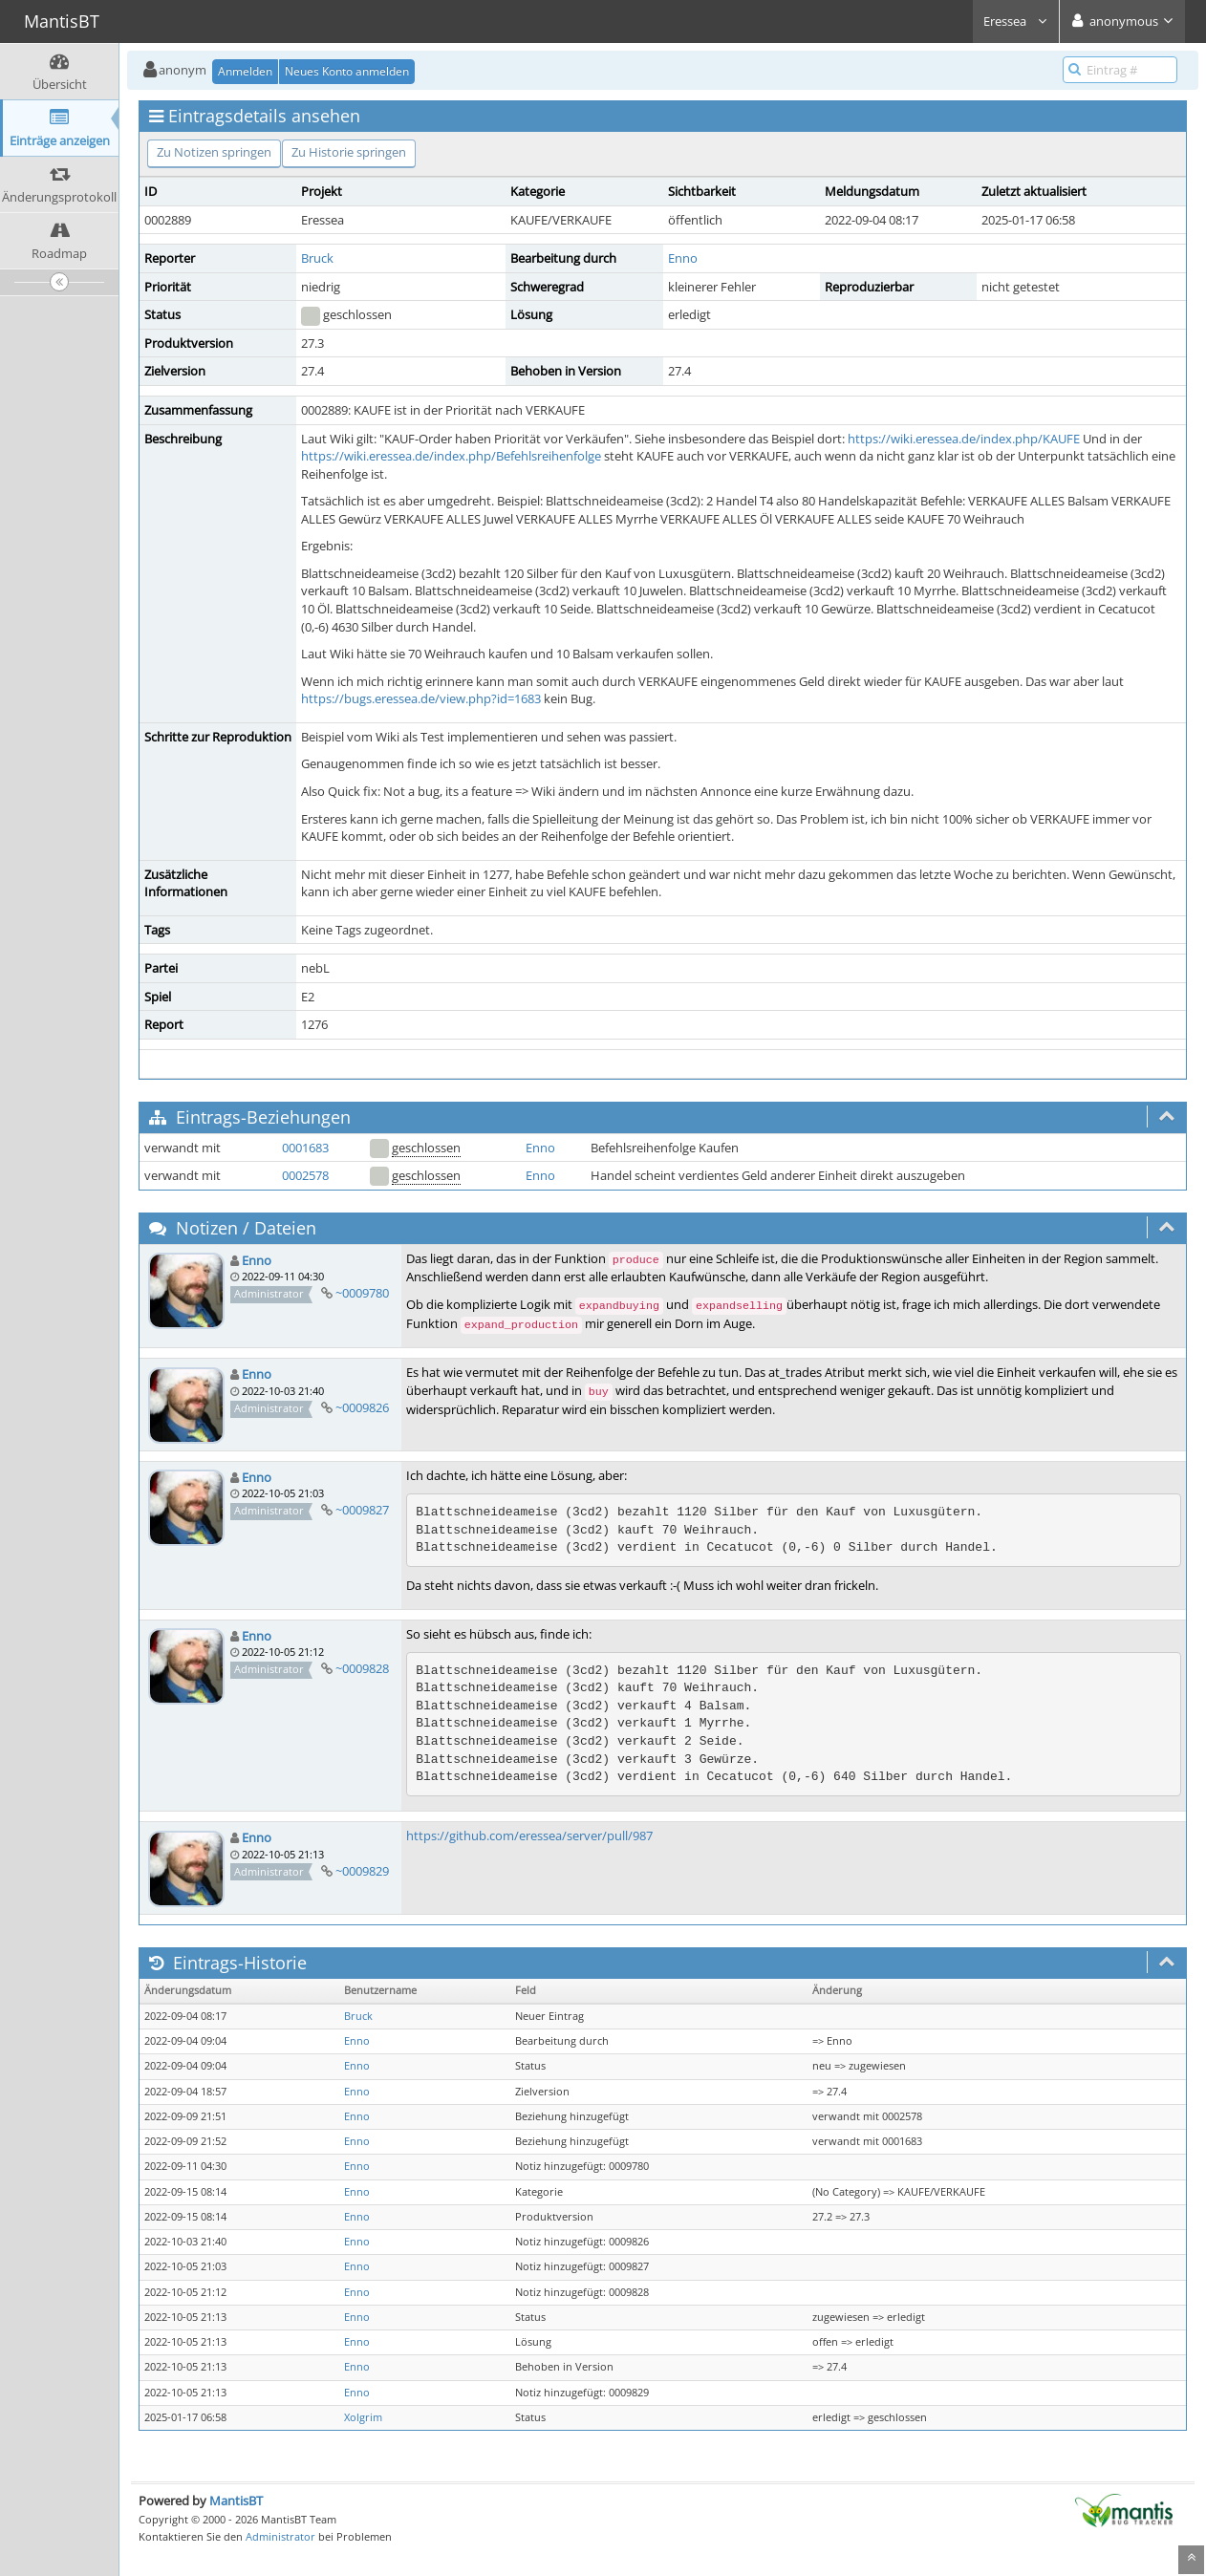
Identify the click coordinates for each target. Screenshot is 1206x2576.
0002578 (305, 1175)
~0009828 (362, 1668)
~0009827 (362, 1509)
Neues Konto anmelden (347, 71)
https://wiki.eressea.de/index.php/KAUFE (964, 438)
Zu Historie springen (348, 152)
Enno (683, 258)
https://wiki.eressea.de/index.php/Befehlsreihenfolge (451, 455)
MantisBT (236, 2500)
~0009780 (362, 1292)
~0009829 (362, 1870)
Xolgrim (363, 2417)
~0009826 (362, 1407)
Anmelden (245, 71)
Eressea (1015, 21)
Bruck (317, 258)
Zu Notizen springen (214, 152)
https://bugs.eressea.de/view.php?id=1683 (421, 698)
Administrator (280, 2536)
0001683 (305, 1147)
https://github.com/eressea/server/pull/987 (529, 1835)
